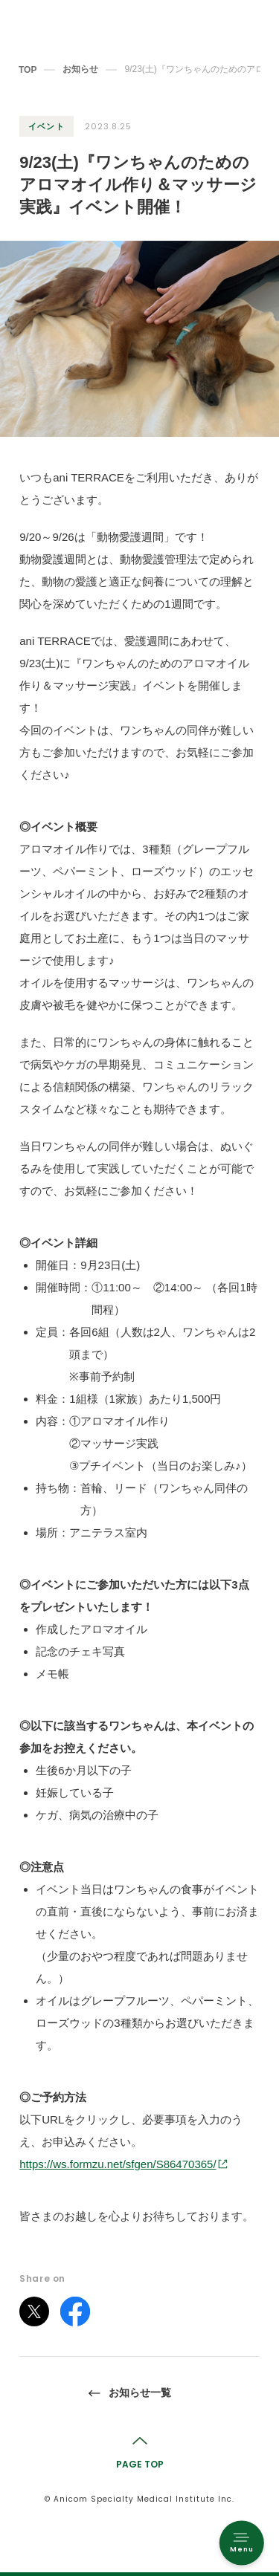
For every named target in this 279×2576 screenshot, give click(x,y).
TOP (27, 70)
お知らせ (80, 69)
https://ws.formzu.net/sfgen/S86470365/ (117, 2164)
